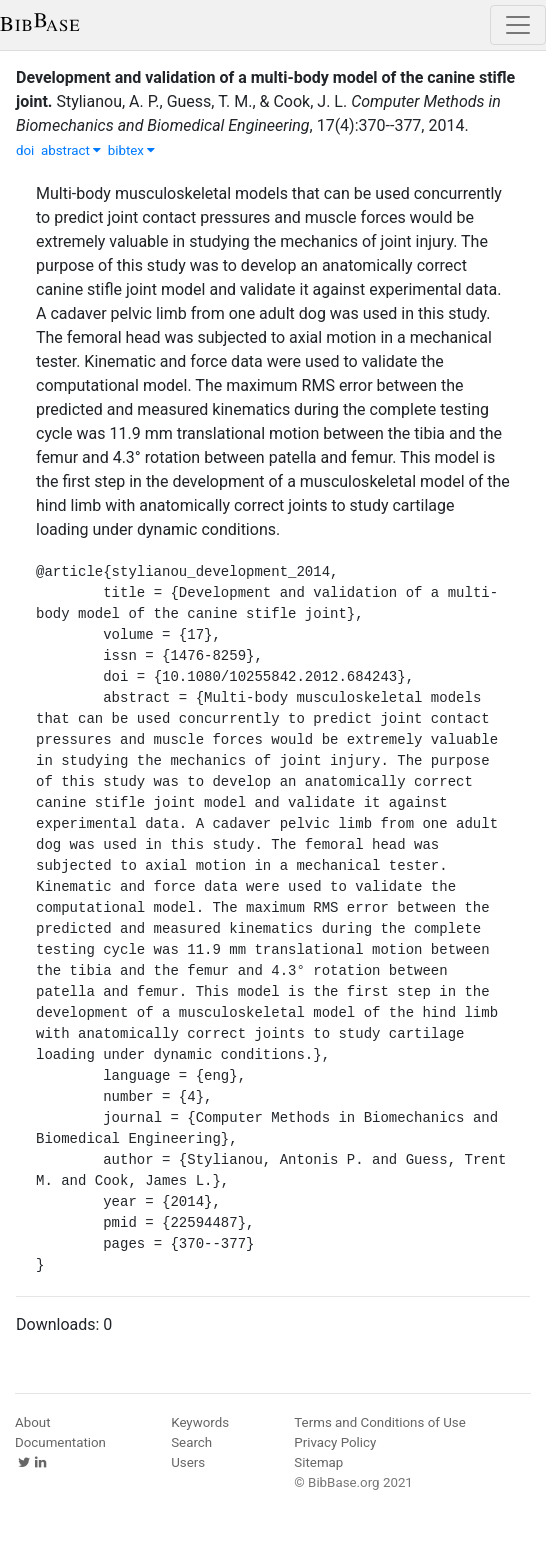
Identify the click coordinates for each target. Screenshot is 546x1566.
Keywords (200, 1422)
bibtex (132, 150)
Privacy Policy (335, 1442)
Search (191, 1442)
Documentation (60, 1442)
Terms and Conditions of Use (379, 1422)
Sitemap (318, 1462)
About (33, 1422)
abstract (71, 150)
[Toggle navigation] (518, 25)
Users (188, 1462)
